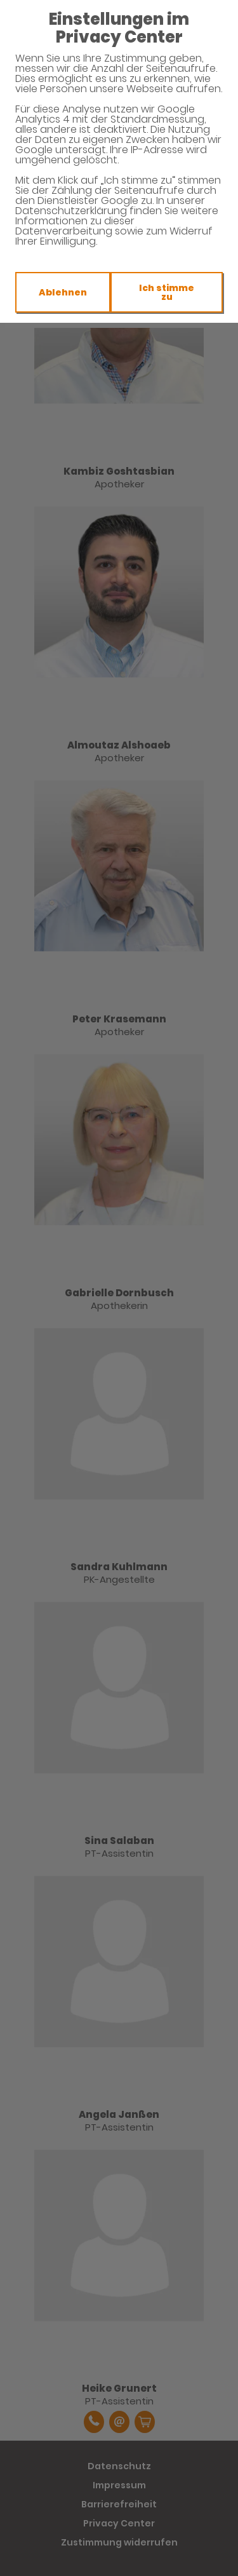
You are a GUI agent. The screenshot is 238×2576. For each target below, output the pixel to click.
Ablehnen (63, 292)
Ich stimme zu (166, 292)
